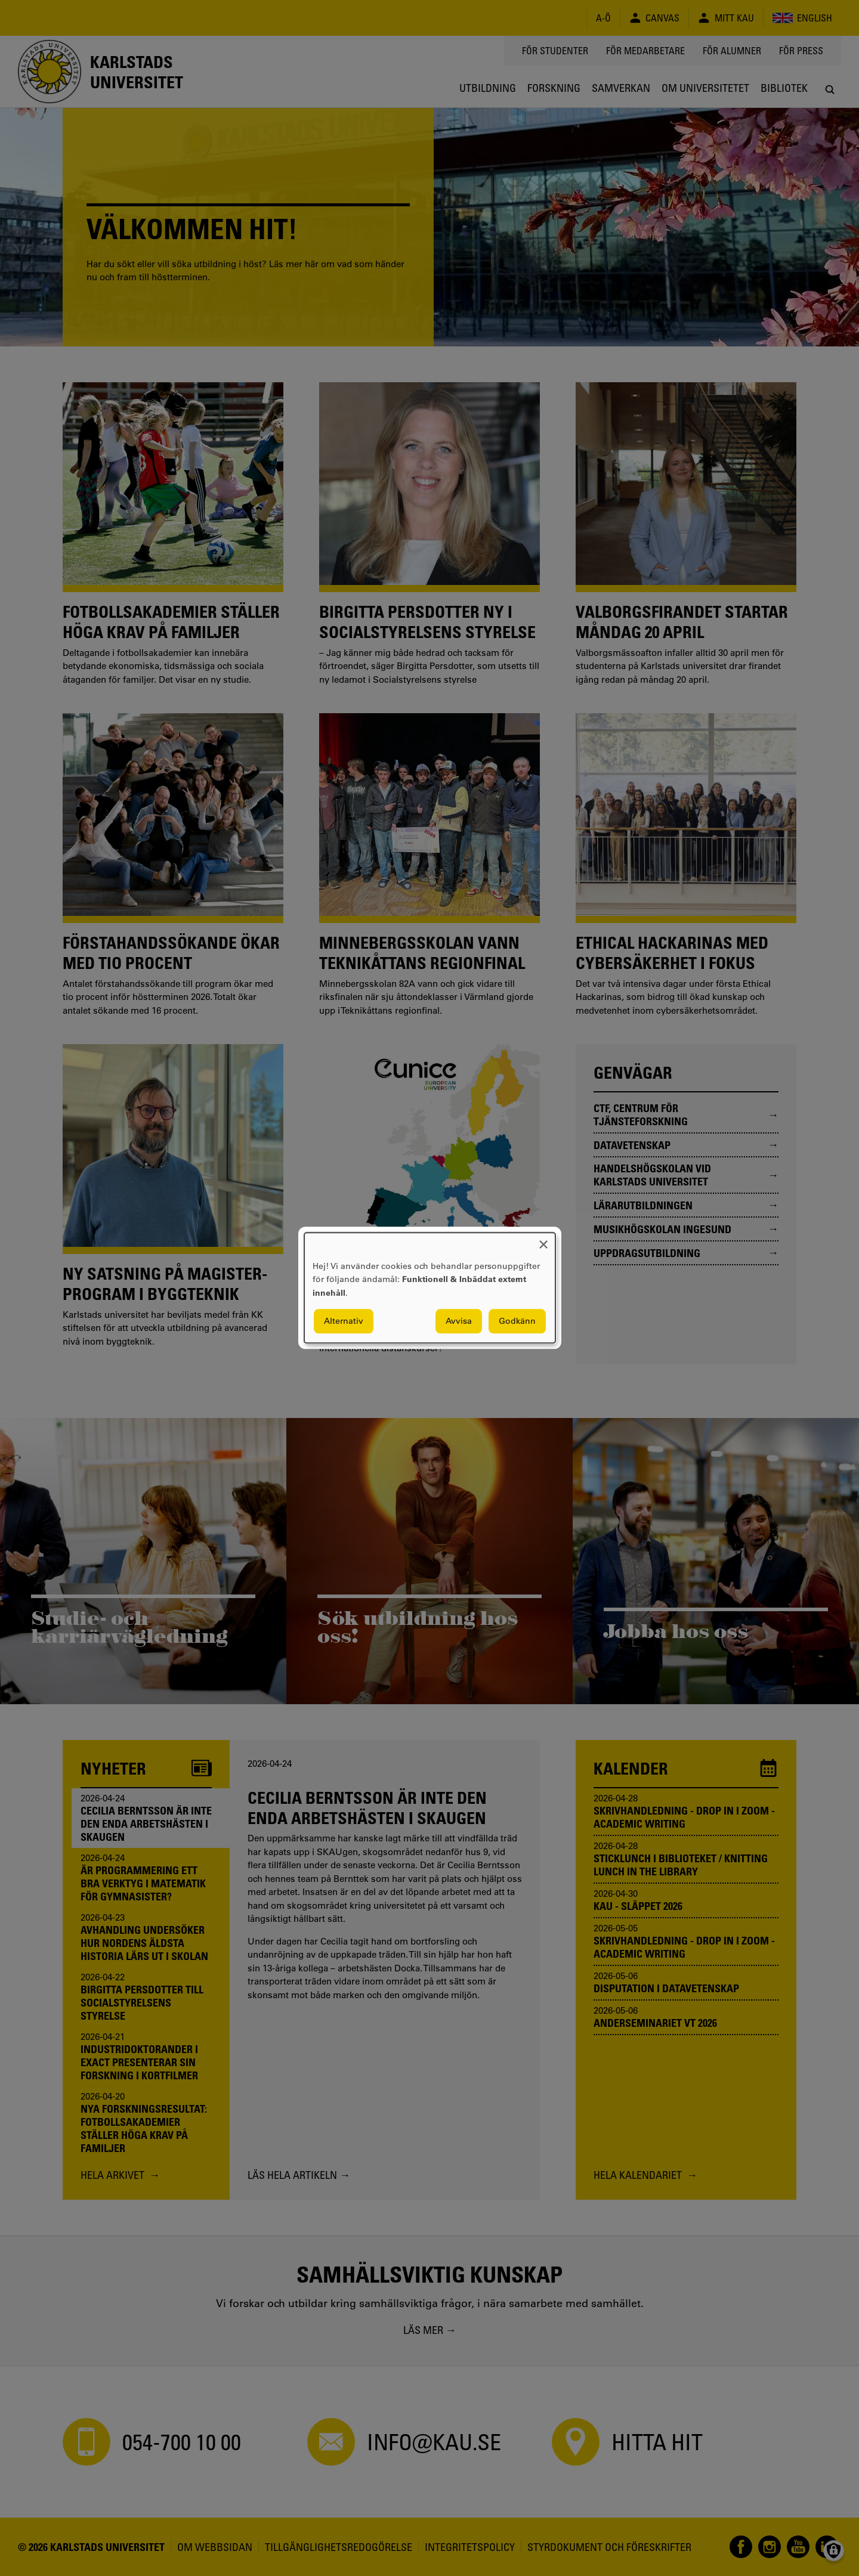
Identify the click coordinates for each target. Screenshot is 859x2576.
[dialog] (429, 1288)
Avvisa (459, 1321)
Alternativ (343, 1321)
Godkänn (517, 1321)
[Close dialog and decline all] (543, 1240)
